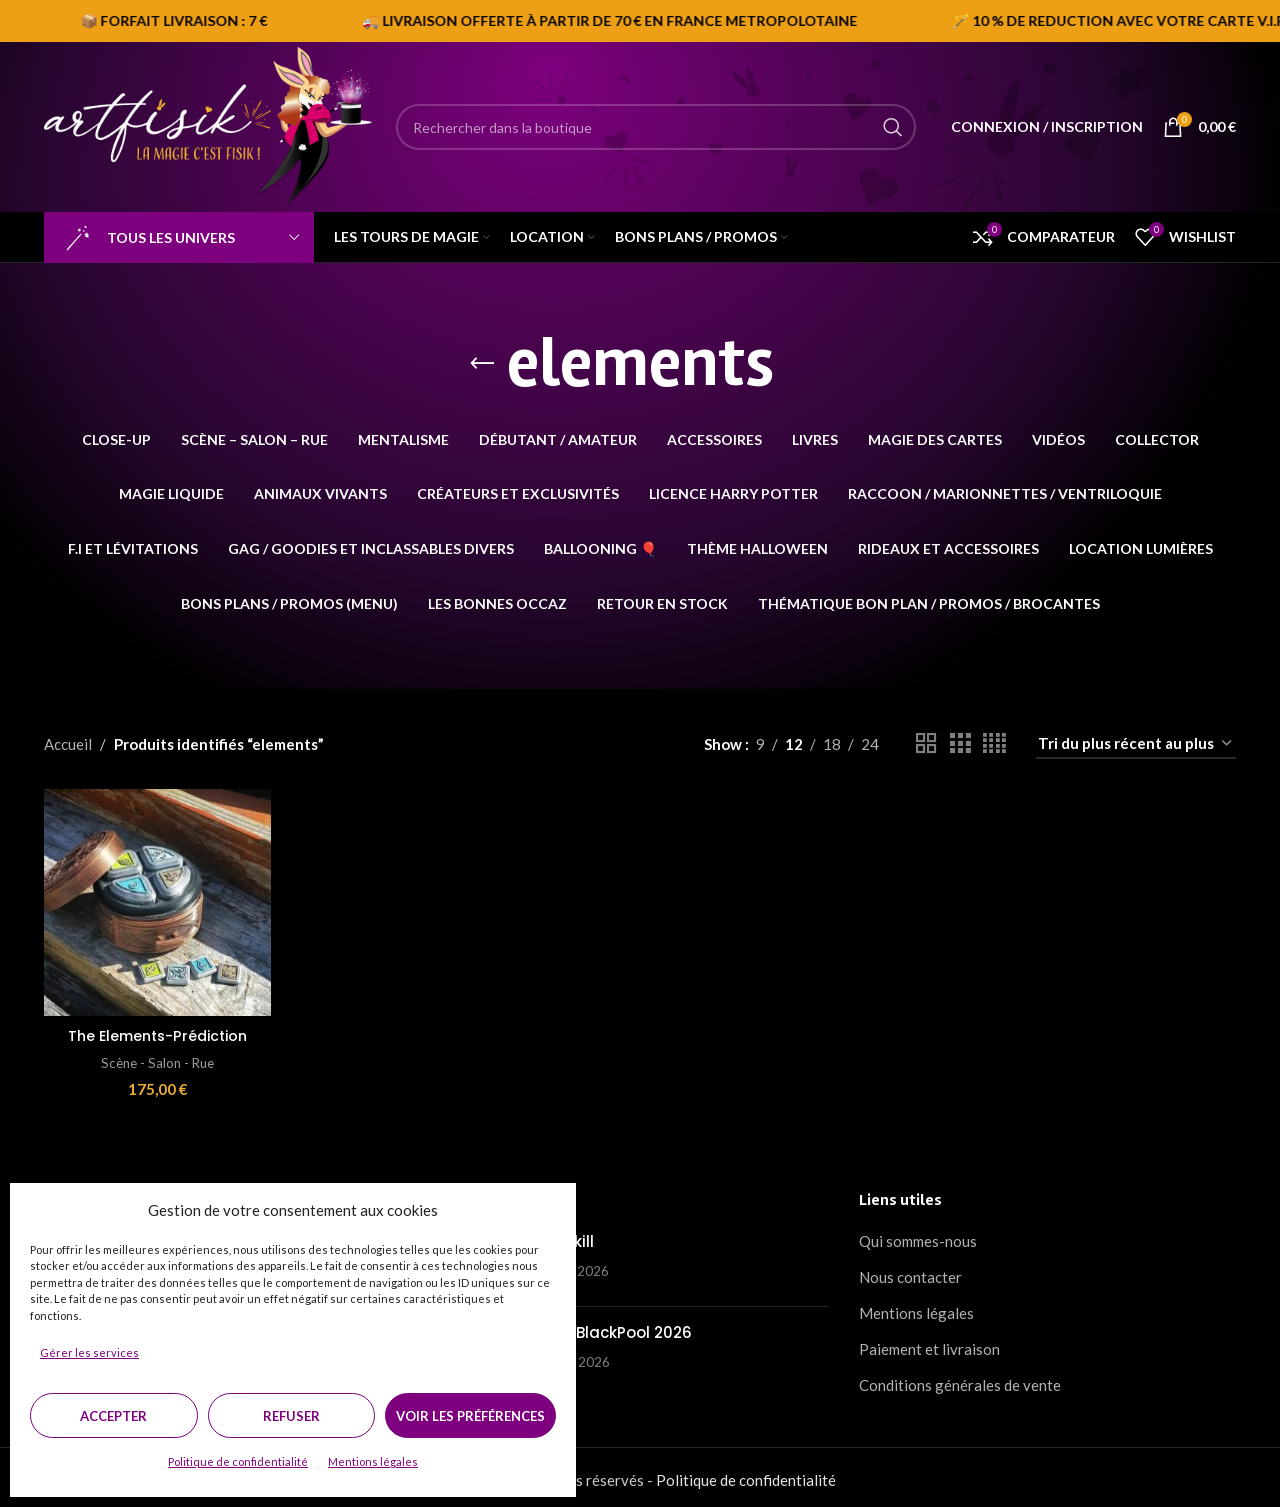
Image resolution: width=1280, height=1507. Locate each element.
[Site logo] (210, 125)
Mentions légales (373, 1461)
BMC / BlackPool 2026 (609, 1327)
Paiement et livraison (929, 1344)
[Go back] (482, 364)
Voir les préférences (470, 1416)
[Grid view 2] (926, 743)
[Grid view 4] (994, 743)
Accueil (68, 744)
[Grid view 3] (960, 743)
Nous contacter (910, 1272)
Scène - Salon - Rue (155, 1056)
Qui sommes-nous (918, 1236)
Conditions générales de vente (960, 1380)
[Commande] (1136, 744)
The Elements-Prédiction (155, 1030)
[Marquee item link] (904, 21)
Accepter (113, 1416)
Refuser (291, 1416)
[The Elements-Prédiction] (155, 900)
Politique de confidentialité (238, 1461)
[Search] (656, 127)
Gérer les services (89, 1352)
